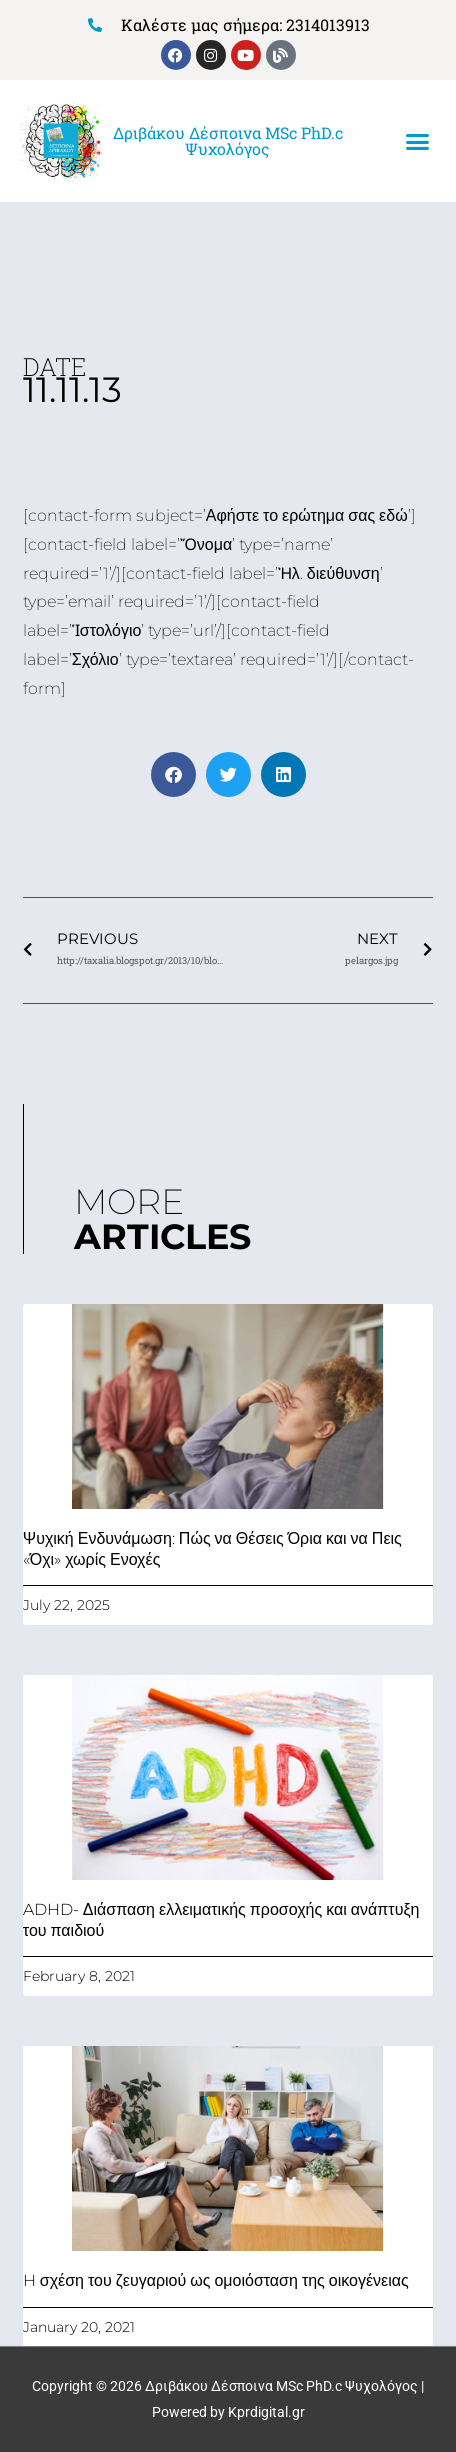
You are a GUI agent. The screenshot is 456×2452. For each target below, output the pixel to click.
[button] (417, 142)
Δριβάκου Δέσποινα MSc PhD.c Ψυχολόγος (228, 140)
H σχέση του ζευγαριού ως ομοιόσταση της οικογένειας (216, 2280)
